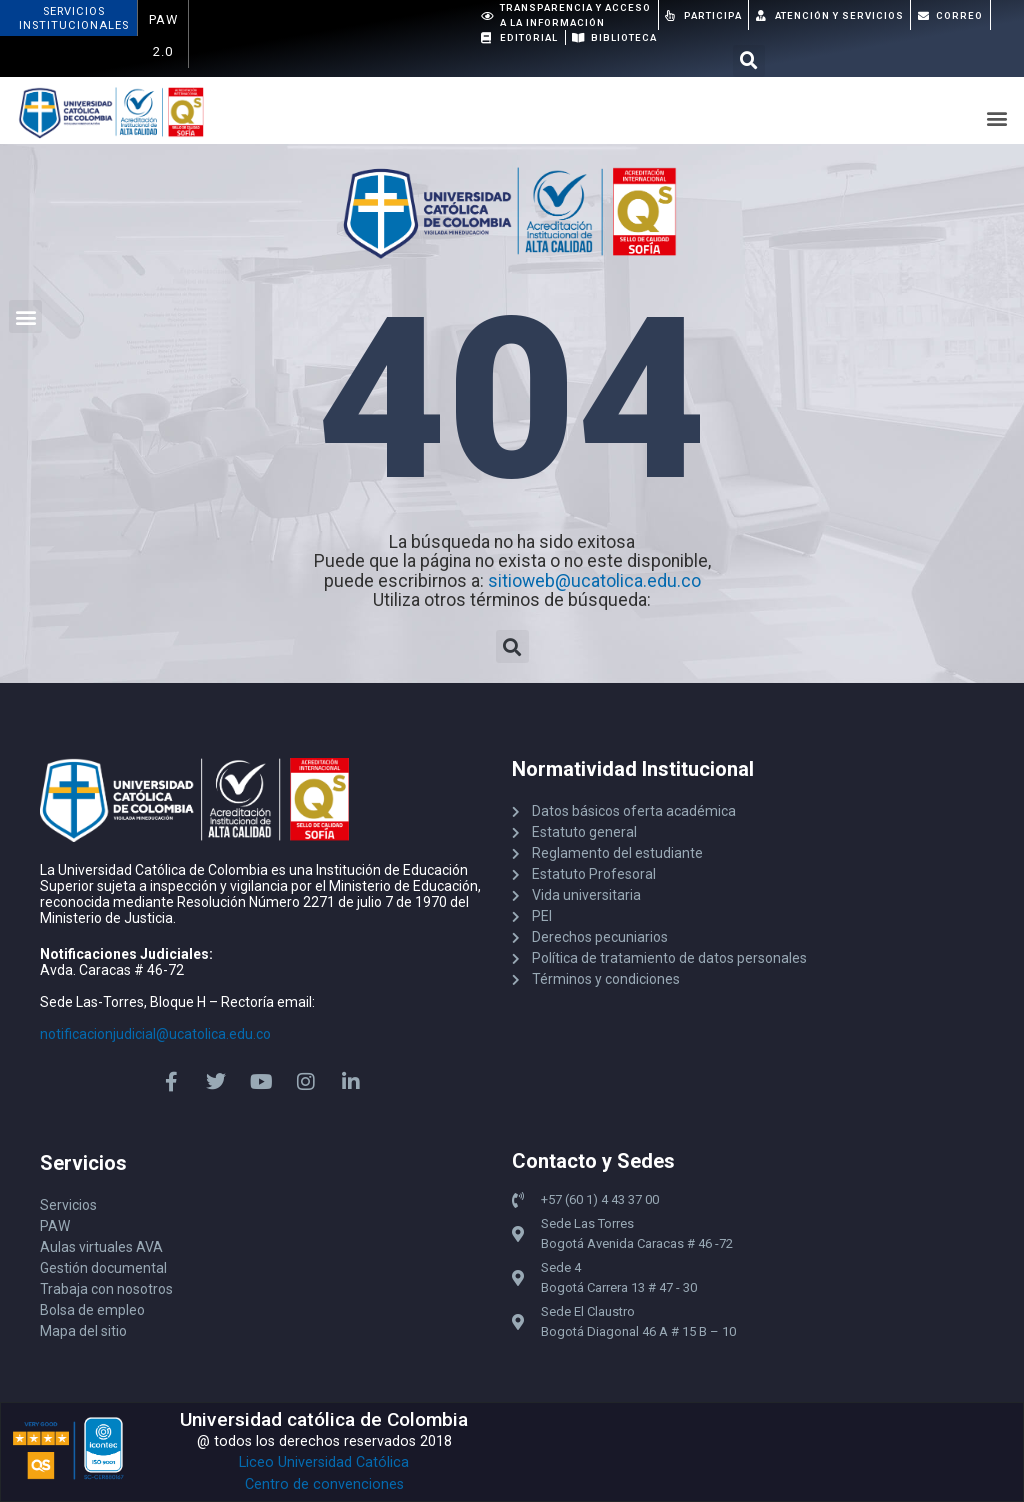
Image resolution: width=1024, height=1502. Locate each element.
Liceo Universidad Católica (324, 1462)
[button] (749, 61)
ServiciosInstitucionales (74, 18)
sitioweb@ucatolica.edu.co (594, 581)
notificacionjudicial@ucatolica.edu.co (155, 1034)
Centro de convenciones (324, 1484)
